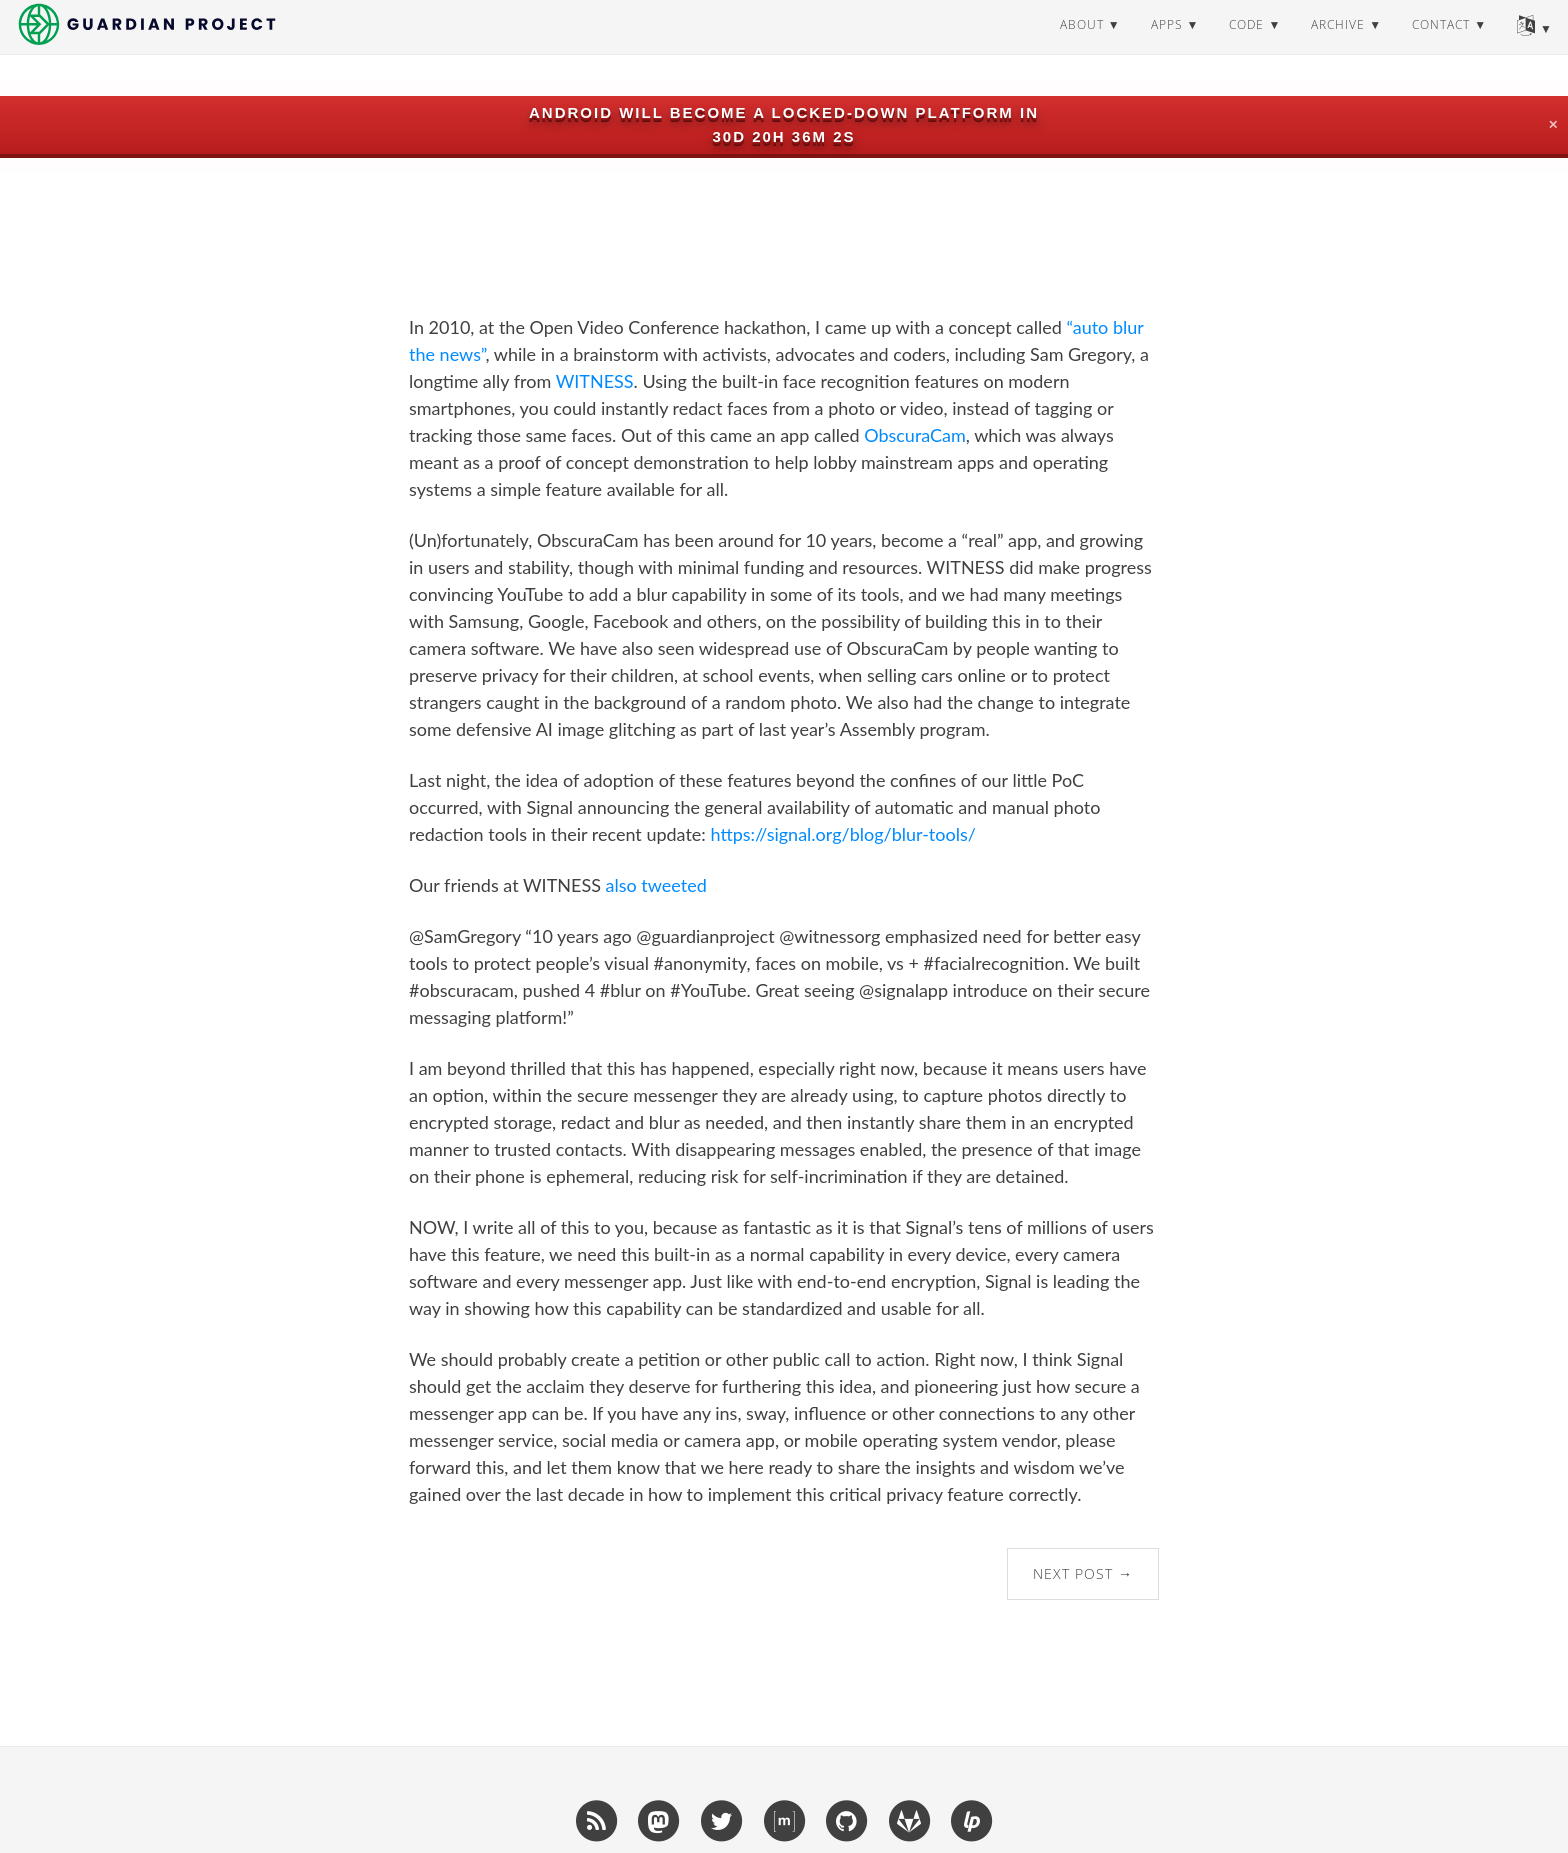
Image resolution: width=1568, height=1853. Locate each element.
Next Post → (1083, 1573)
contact (1441, 44)
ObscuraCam (915, 435)
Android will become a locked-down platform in (784, 112)
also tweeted (656, 885)
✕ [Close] (1553, 125)
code (1246, 44)
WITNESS (595, 381)
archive (1338, 44)
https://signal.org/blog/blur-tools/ (842, 834)
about (1082, 44)
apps (1167, 44)
